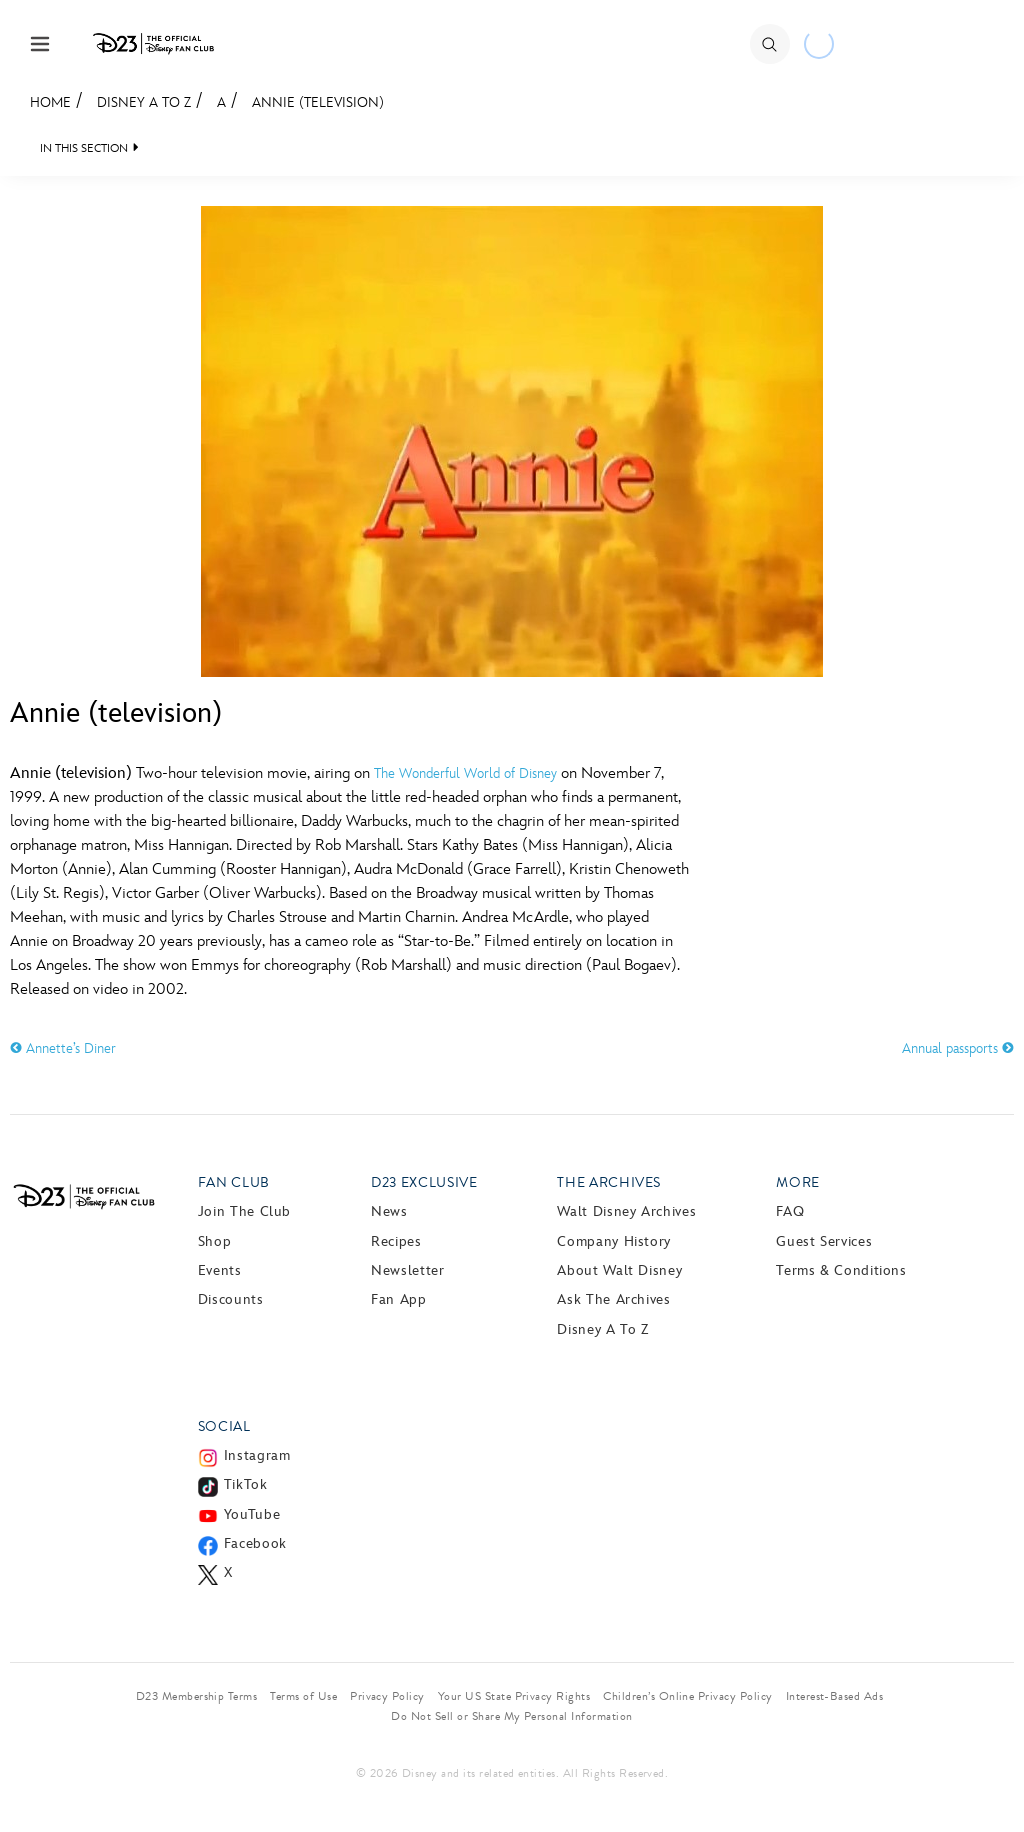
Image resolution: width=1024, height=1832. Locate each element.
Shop (215, 1241)
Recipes (396, 1241)
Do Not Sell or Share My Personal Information (511, 1716)
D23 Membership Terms (197, 1696)
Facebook (255, 1543)
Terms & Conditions (841, 1270)
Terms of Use (303, 1696)
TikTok (246, 1484)
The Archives (609, 1182)
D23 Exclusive (424, 1182)
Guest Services (824, 1241)
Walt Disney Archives (626, 1211)
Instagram (257, 1455)
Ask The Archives (613, 1299)
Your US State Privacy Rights (514, 1696)
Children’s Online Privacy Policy (687, 1696)
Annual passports (958, 1048)
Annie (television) (318, 102)
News (389, 1211)
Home (50, 102)
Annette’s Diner (63, 1048)
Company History (614, 1241)
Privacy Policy (387, 1696)
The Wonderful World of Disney (465, 773)
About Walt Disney (619, 1270)
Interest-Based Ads (835, 1696)
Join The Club (244, 1211)
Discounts (231, 1299)
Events (220, 1270)
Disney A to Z (144, 102)
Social (224, 1426)
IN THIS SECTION (84, 148)
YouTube (252, 1514)
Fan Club (234, 1182)
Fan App (398, 1299)
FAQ (790, 1211)
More (798, 1182)
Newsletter (407, 1270)
